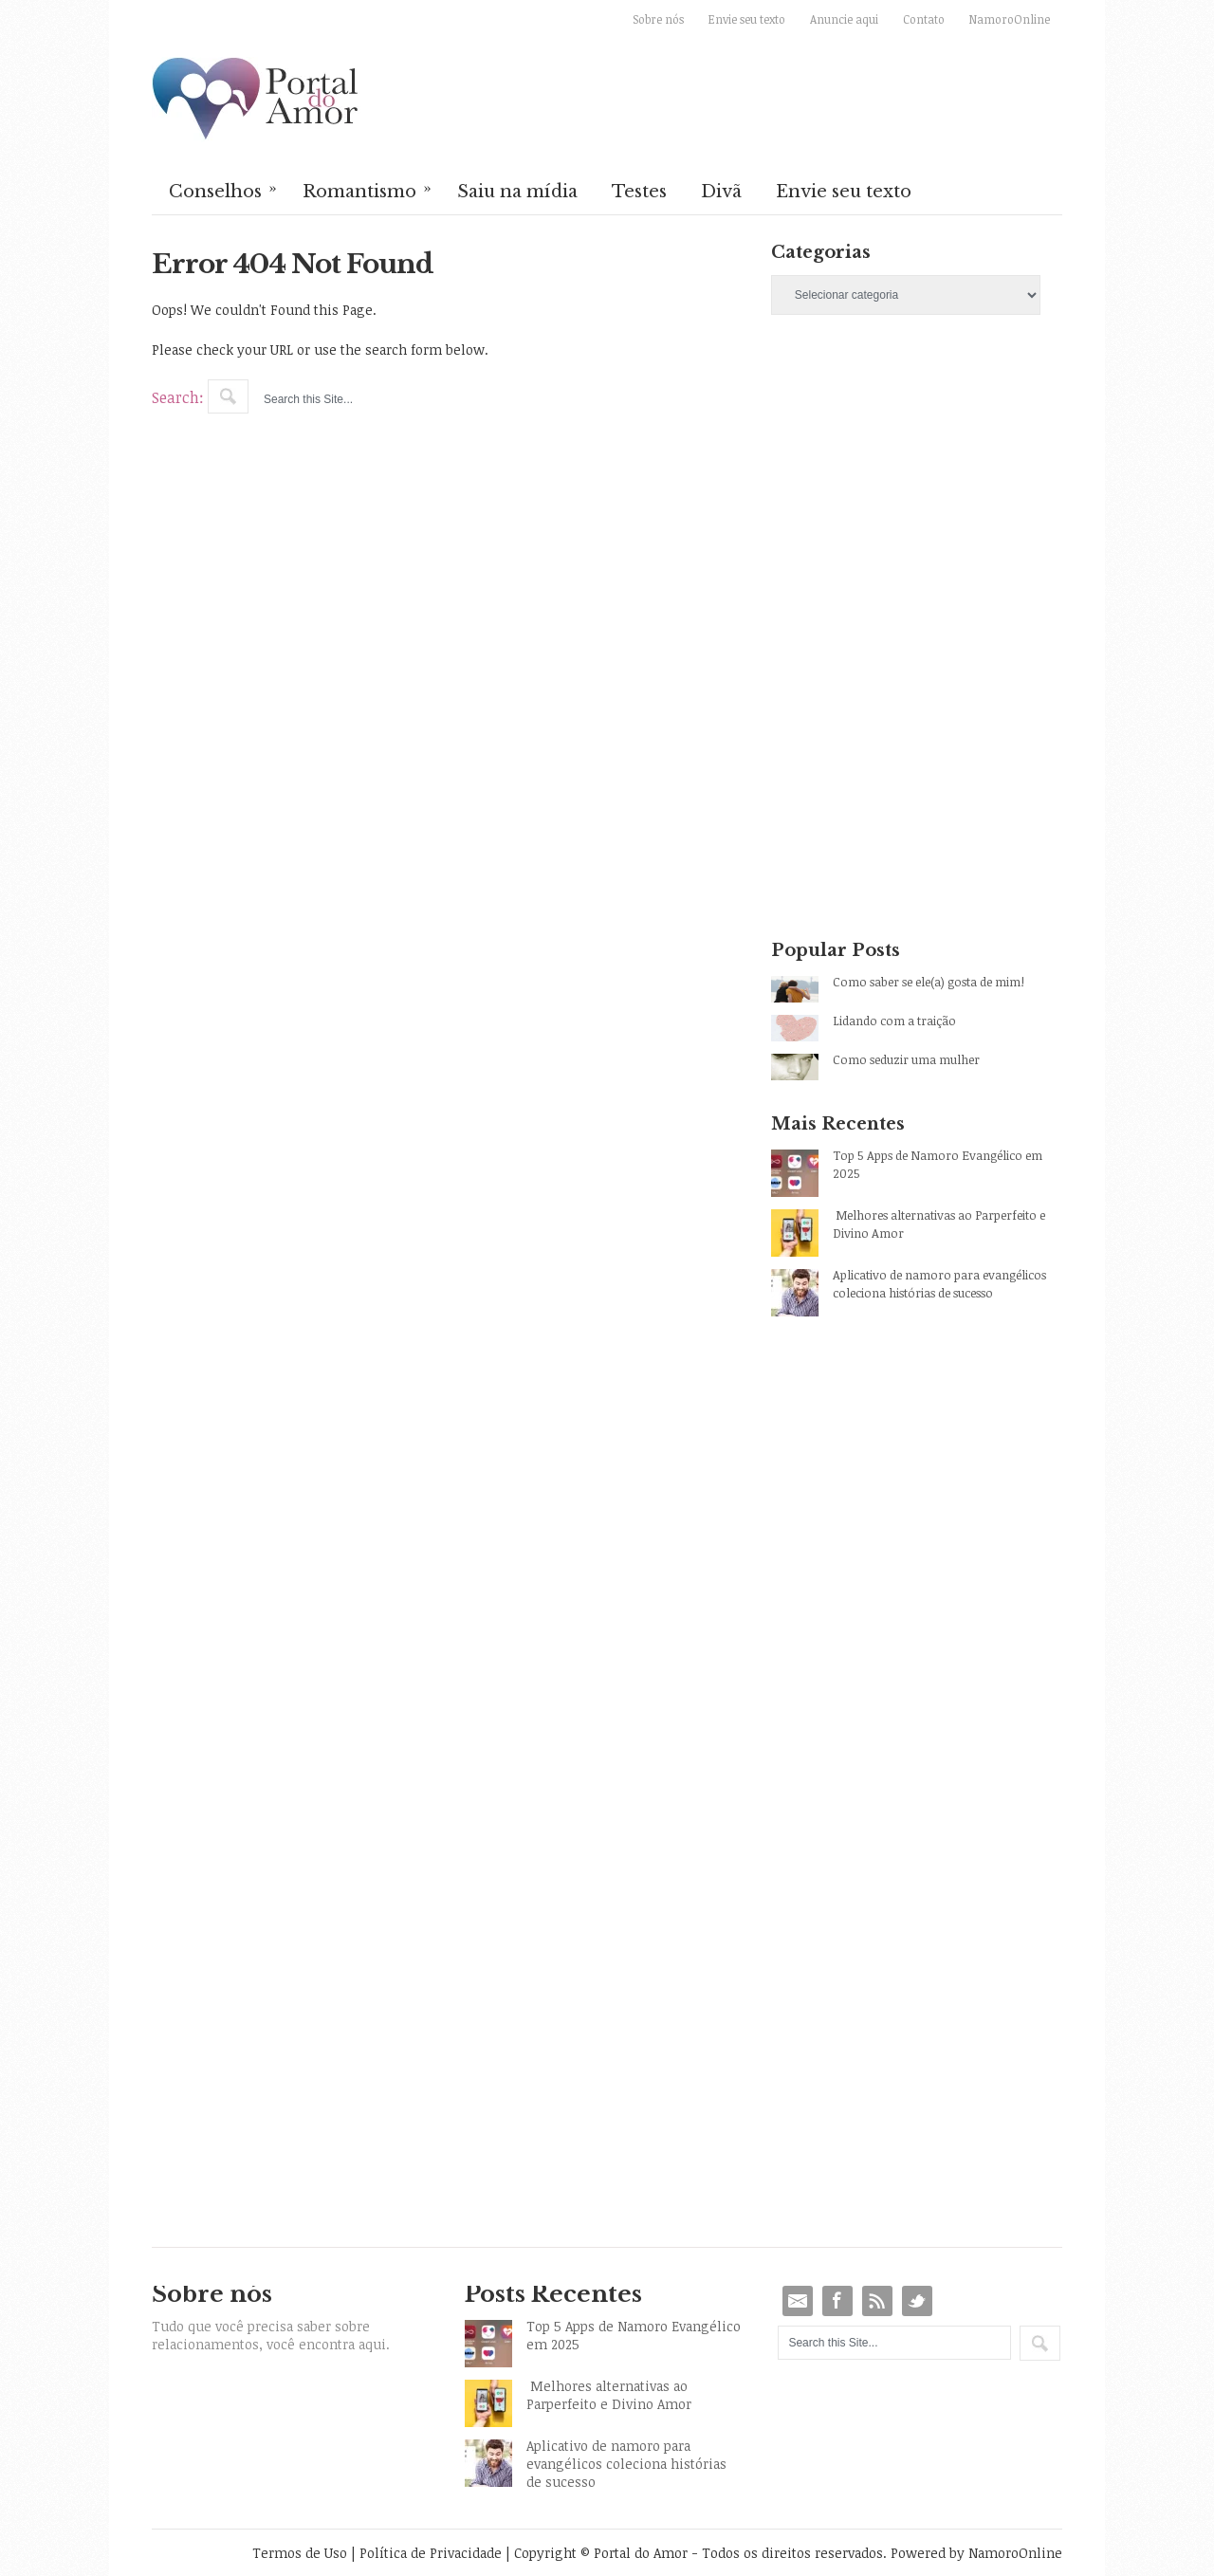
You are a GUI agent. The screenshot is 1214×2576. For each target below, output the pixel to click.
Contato (924, 19)
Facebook (837, 2301)
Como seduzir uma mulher (906, 1059)
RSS (877, 2301)
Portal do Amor (256, 99)
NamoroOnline (1009, 19)
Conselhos (224, 189)
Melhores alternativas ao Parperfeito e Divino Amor (939, 1224)
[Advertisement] (916, 497)
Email (797, 2301)
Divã (721, 191)
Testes (639, 191)
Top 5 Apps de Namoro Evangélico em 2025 (937, 1164)
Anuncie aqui (844, 19)
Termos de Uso (299, 2553)
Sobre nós (658, 19)
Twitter (917, 2301)
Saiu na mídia (517, 191)
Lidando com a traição (894, 1020)
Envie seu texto (746, 19)
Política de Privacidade (430, 2553)
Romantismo (368, 189)
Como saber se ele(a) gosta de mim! (928, 981)
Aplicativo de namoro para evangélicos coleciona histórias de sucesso (939, 1283)
